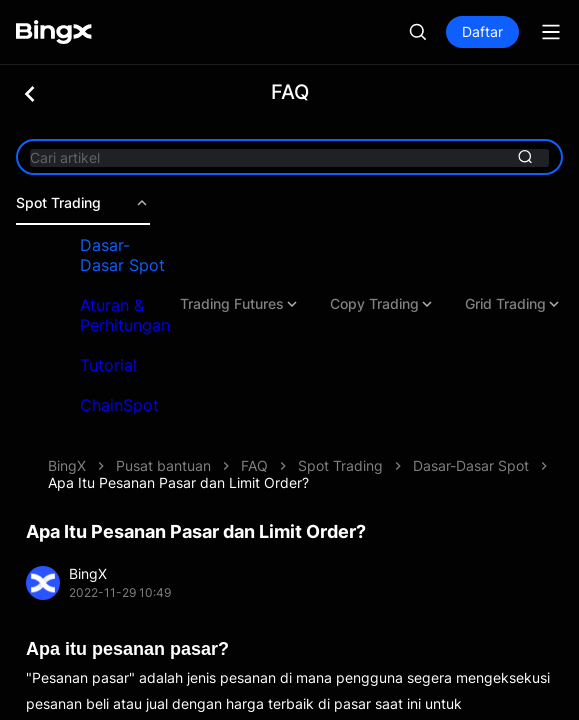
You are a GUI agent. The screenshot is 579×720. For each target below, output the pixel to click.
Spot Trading (83, 203)
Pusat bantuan (163, 465)
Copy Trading (382, 304)
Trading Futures (240, 304)
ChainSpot (119, 405)
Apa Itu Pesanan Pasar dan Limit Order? (178, 482)
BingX (67, 465)
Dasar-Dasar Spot (122, 255)
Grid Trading (513, 304)
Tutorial (108, 365)
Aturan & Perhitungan (125, 315)
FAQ (254, 465)
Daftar (482, 31)
